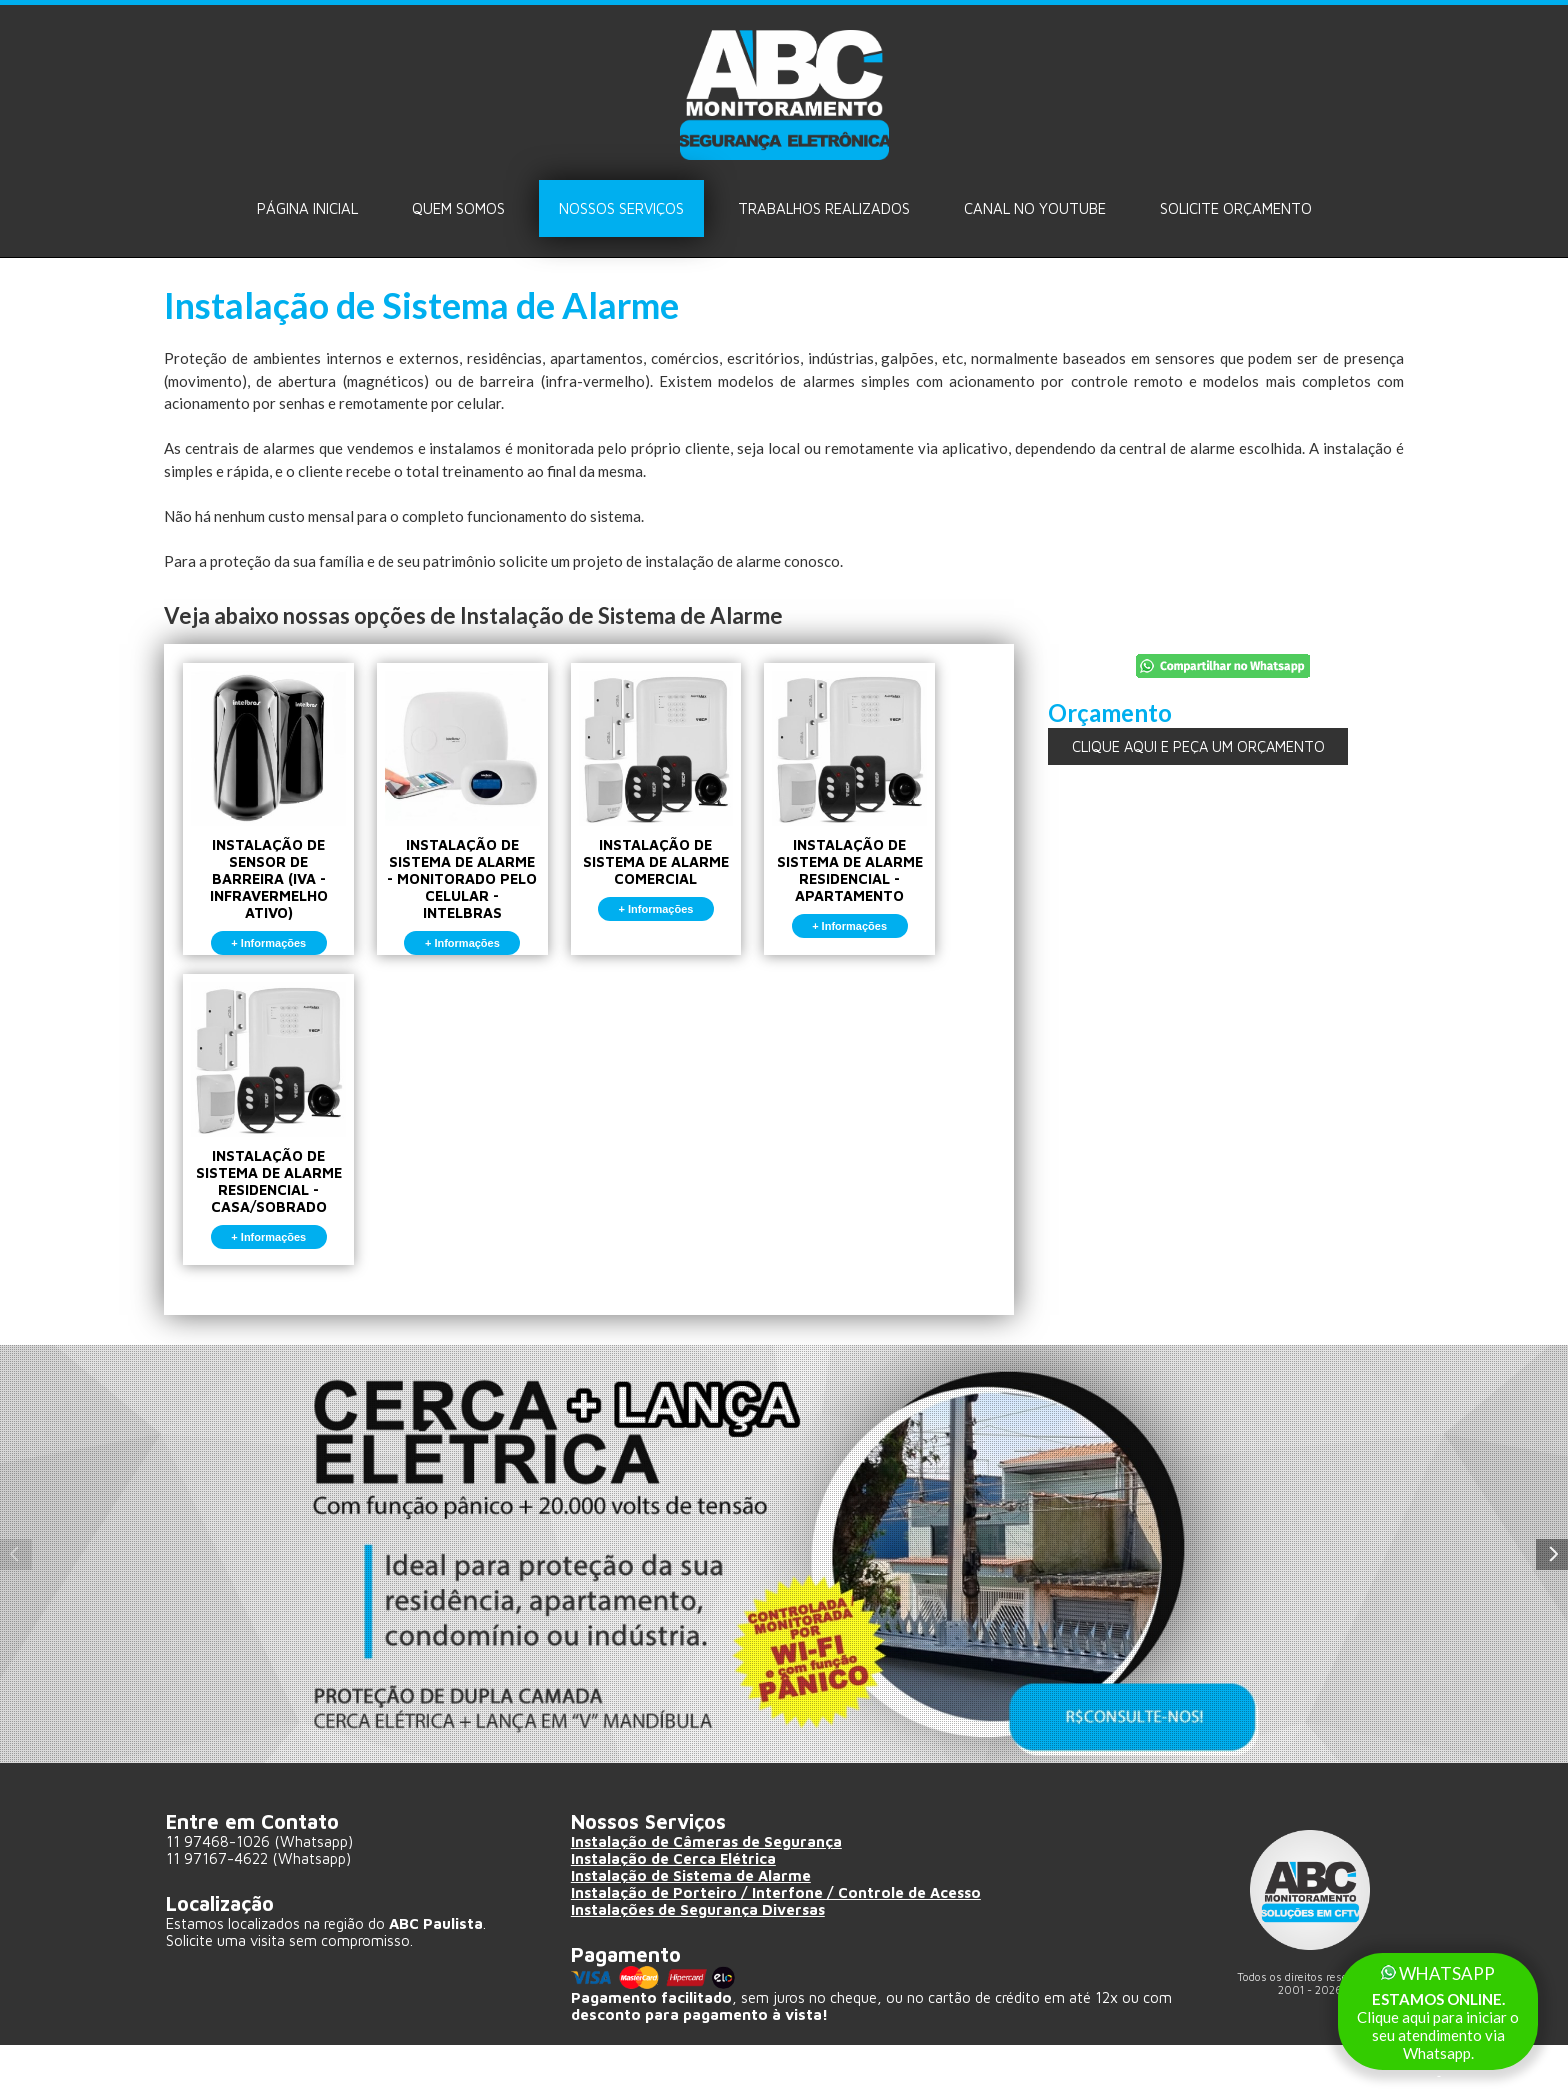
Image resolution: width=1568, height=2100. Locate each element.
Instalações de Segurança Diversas (700, 1964)
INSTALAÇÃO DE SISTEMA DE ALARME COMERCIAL (689, 804)
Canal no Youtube (1035, 208)
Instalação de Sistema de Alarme (692, 1930)
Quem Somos (458, 208)
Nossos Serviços (621, 208)
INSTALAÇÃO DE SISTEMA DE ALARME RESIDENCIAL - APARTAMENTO (896, 813)
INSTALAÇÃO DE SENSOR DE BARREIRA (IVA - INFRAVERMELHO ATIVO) (275, 822)
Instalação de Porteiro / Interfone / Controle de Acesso (777, 1947)
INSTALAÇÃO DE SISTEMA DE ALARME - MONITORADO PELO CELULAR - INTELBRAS (482, 822)
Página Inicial (307, 208)
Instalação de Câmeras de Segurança (707, 1896)
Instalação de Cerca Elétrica (674, 1913)
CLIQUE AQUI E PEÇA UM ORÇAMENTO (1198, 746)
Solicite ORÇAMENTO (1236, 208)
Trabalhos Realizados (824, 208)
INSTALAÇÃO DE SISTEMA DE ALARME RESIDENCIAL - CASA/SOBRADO (275, 1151)
